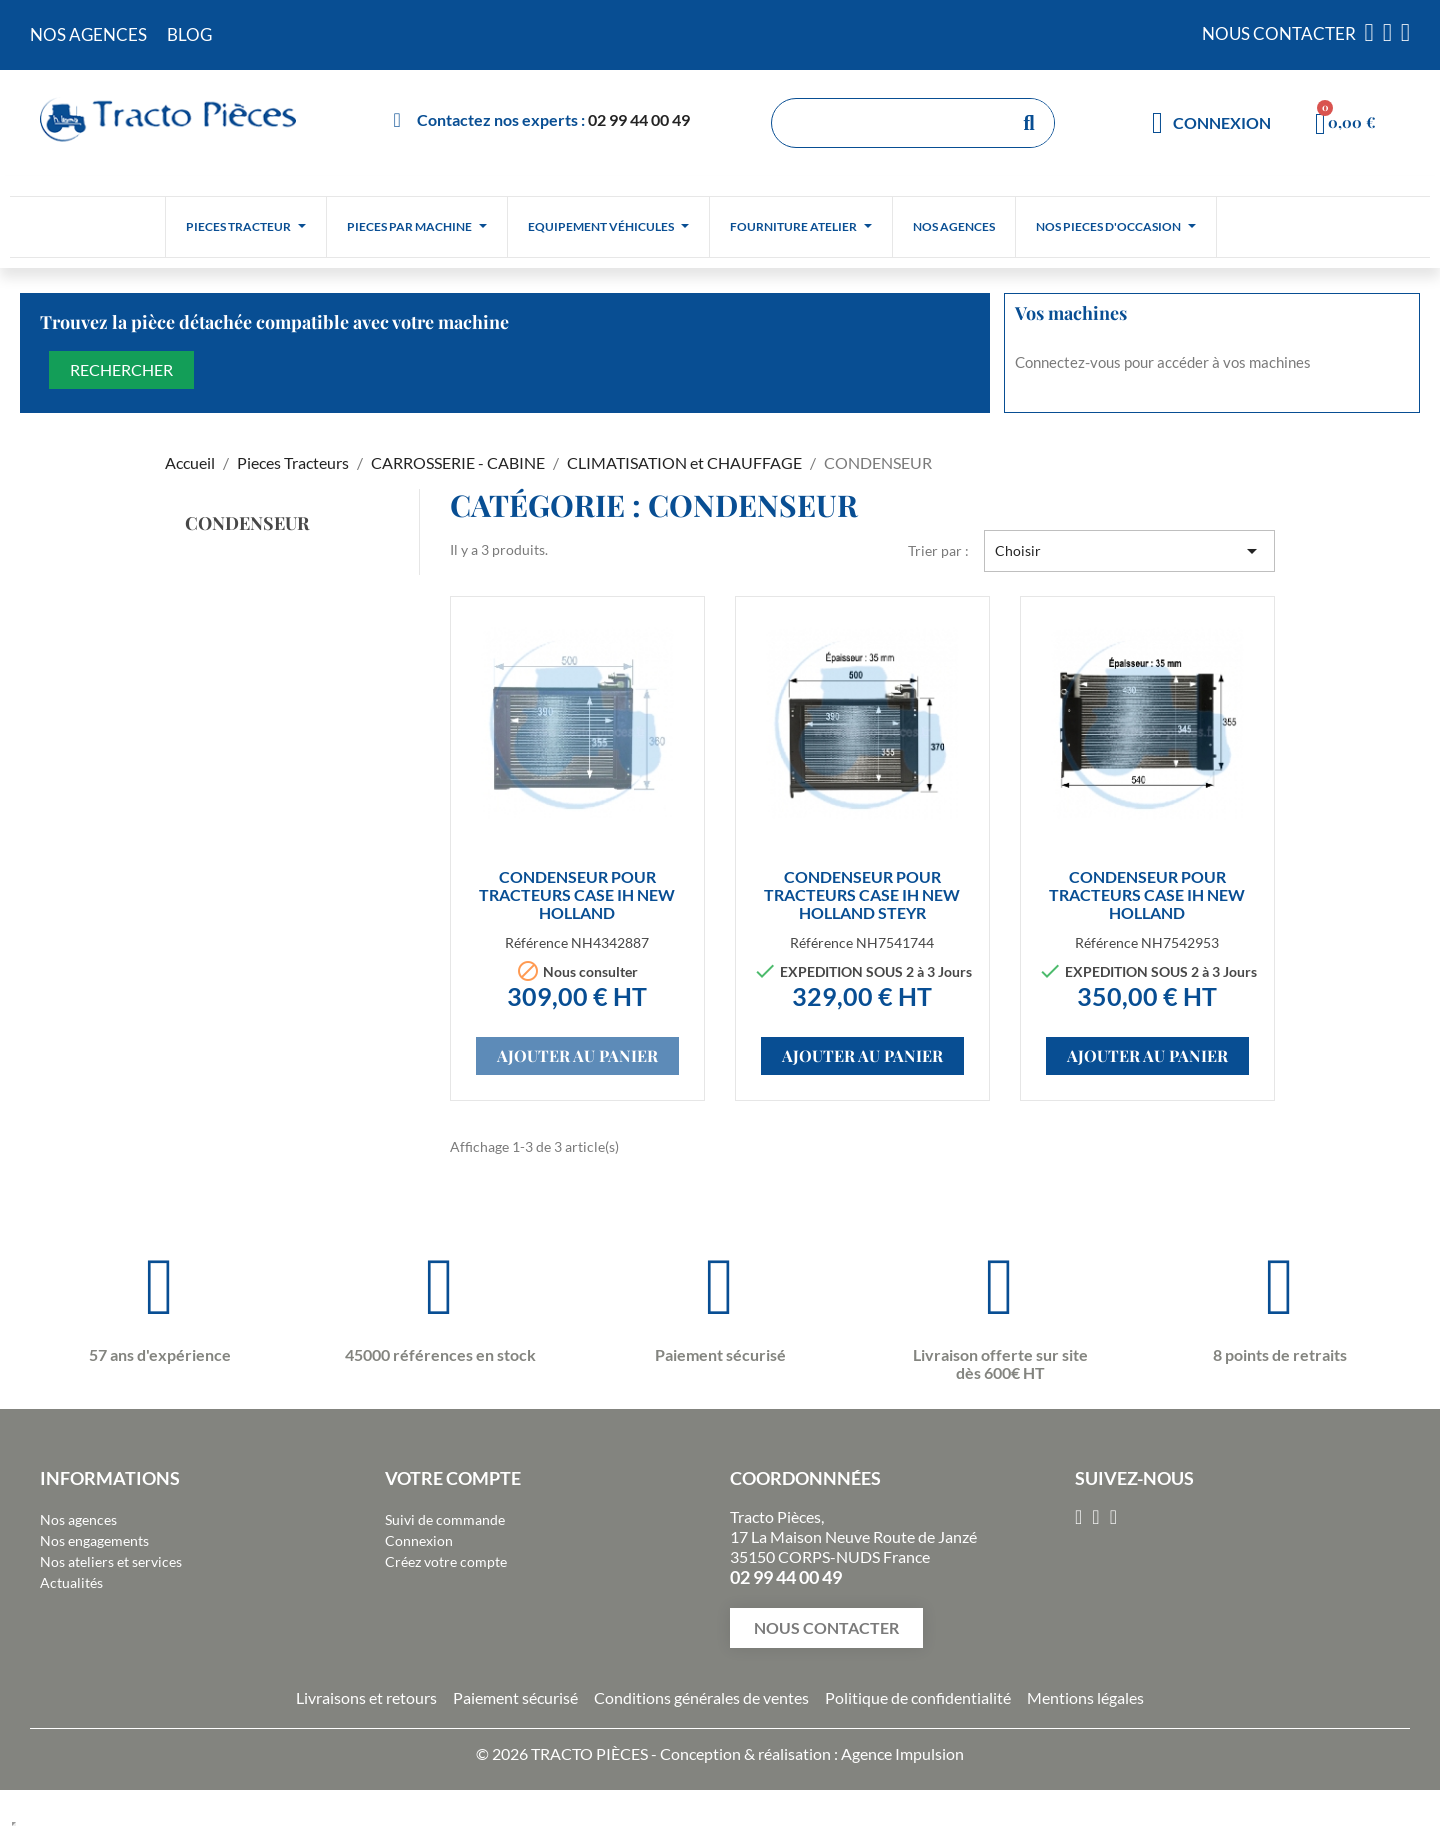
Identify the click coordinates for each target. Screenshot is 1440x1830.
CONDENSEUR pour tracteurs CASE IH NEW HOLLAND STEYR (862, 894)
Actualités (71, 1582)
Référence (536, 942)
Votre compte (453, 1478)
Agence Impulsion (902, 1753)
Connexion (419, 1540)
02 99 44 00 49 (639, 119)
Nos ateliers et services (111, 1561)
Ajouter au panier (577, 1055)
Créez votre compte (446, 1561)
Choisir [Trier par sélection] (1129, 551)
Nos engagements (94, 1540)
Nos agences (78, 1519)
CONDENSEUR (247, 523)
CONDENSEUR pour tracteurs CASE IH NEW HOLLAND (577, 894)
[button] (826, 1628)
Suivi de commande (445, 1519)
